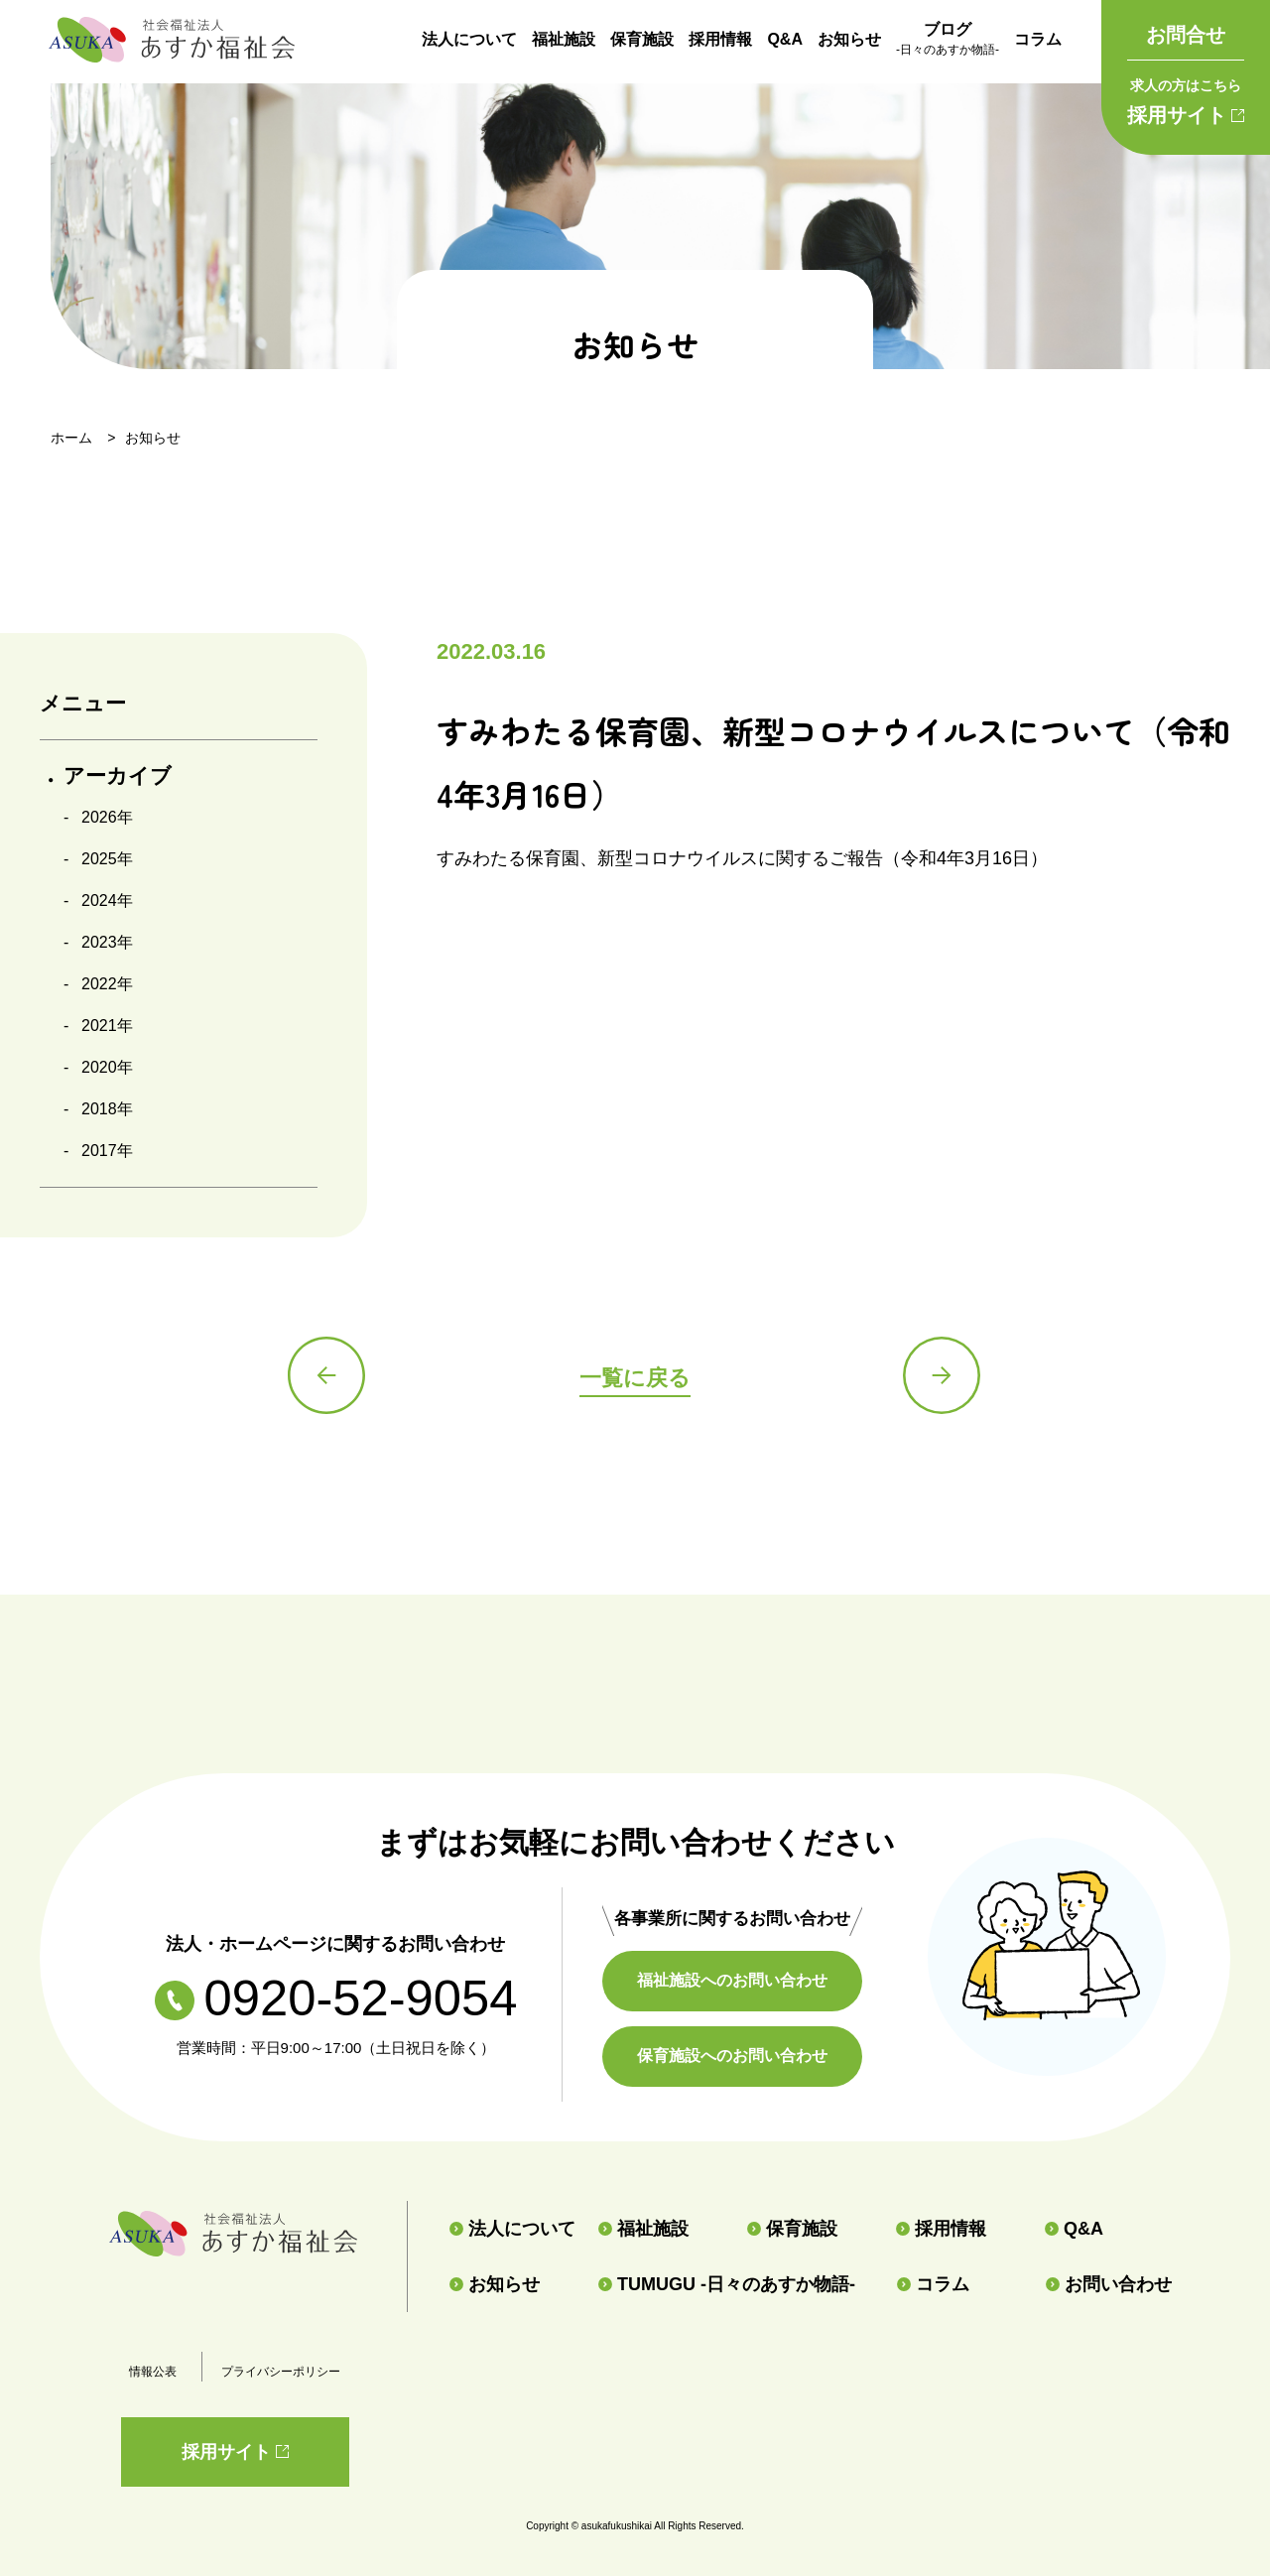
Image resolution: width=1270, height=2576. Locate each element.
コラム (1038, 39)
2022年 (107, 983)
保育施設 (642, 39)
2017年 (107, 1150)
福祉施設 (563, 39)
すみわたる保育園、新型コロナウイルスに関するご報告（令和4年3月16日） (742, 858)
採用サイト (1185, 98)
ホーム (71, 438)
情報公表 (153, 2372)
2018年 (107, 1108)
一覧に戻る (635, 1377)
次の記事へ (942, 1376)
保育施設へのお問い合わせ (735, 2055)
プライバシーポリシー (280, 2372)
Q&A (785, 39)
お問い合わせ (1109, 2284)
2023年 (107, 942)
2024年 (107, 900)
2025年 (107, 858)
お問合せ (1185, 35)
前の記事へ (327, 1376)
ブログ (947, 41)
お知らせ (849, 39)
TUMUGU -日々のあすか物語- (726, 2284)
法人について (469, 39)
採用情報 (720, 39)
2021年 (107, 1025)
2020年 (107, 1067)
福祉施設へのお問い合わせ (735, 1980)
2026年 (107, 817)
